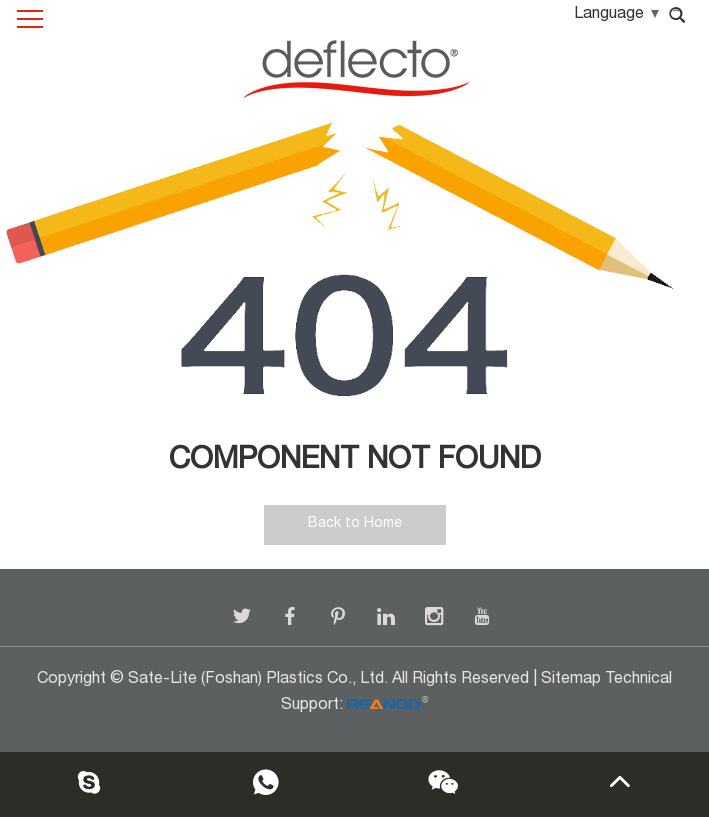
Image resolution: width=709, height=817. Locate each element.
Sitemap (571, 680)
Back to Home (355, 524)
